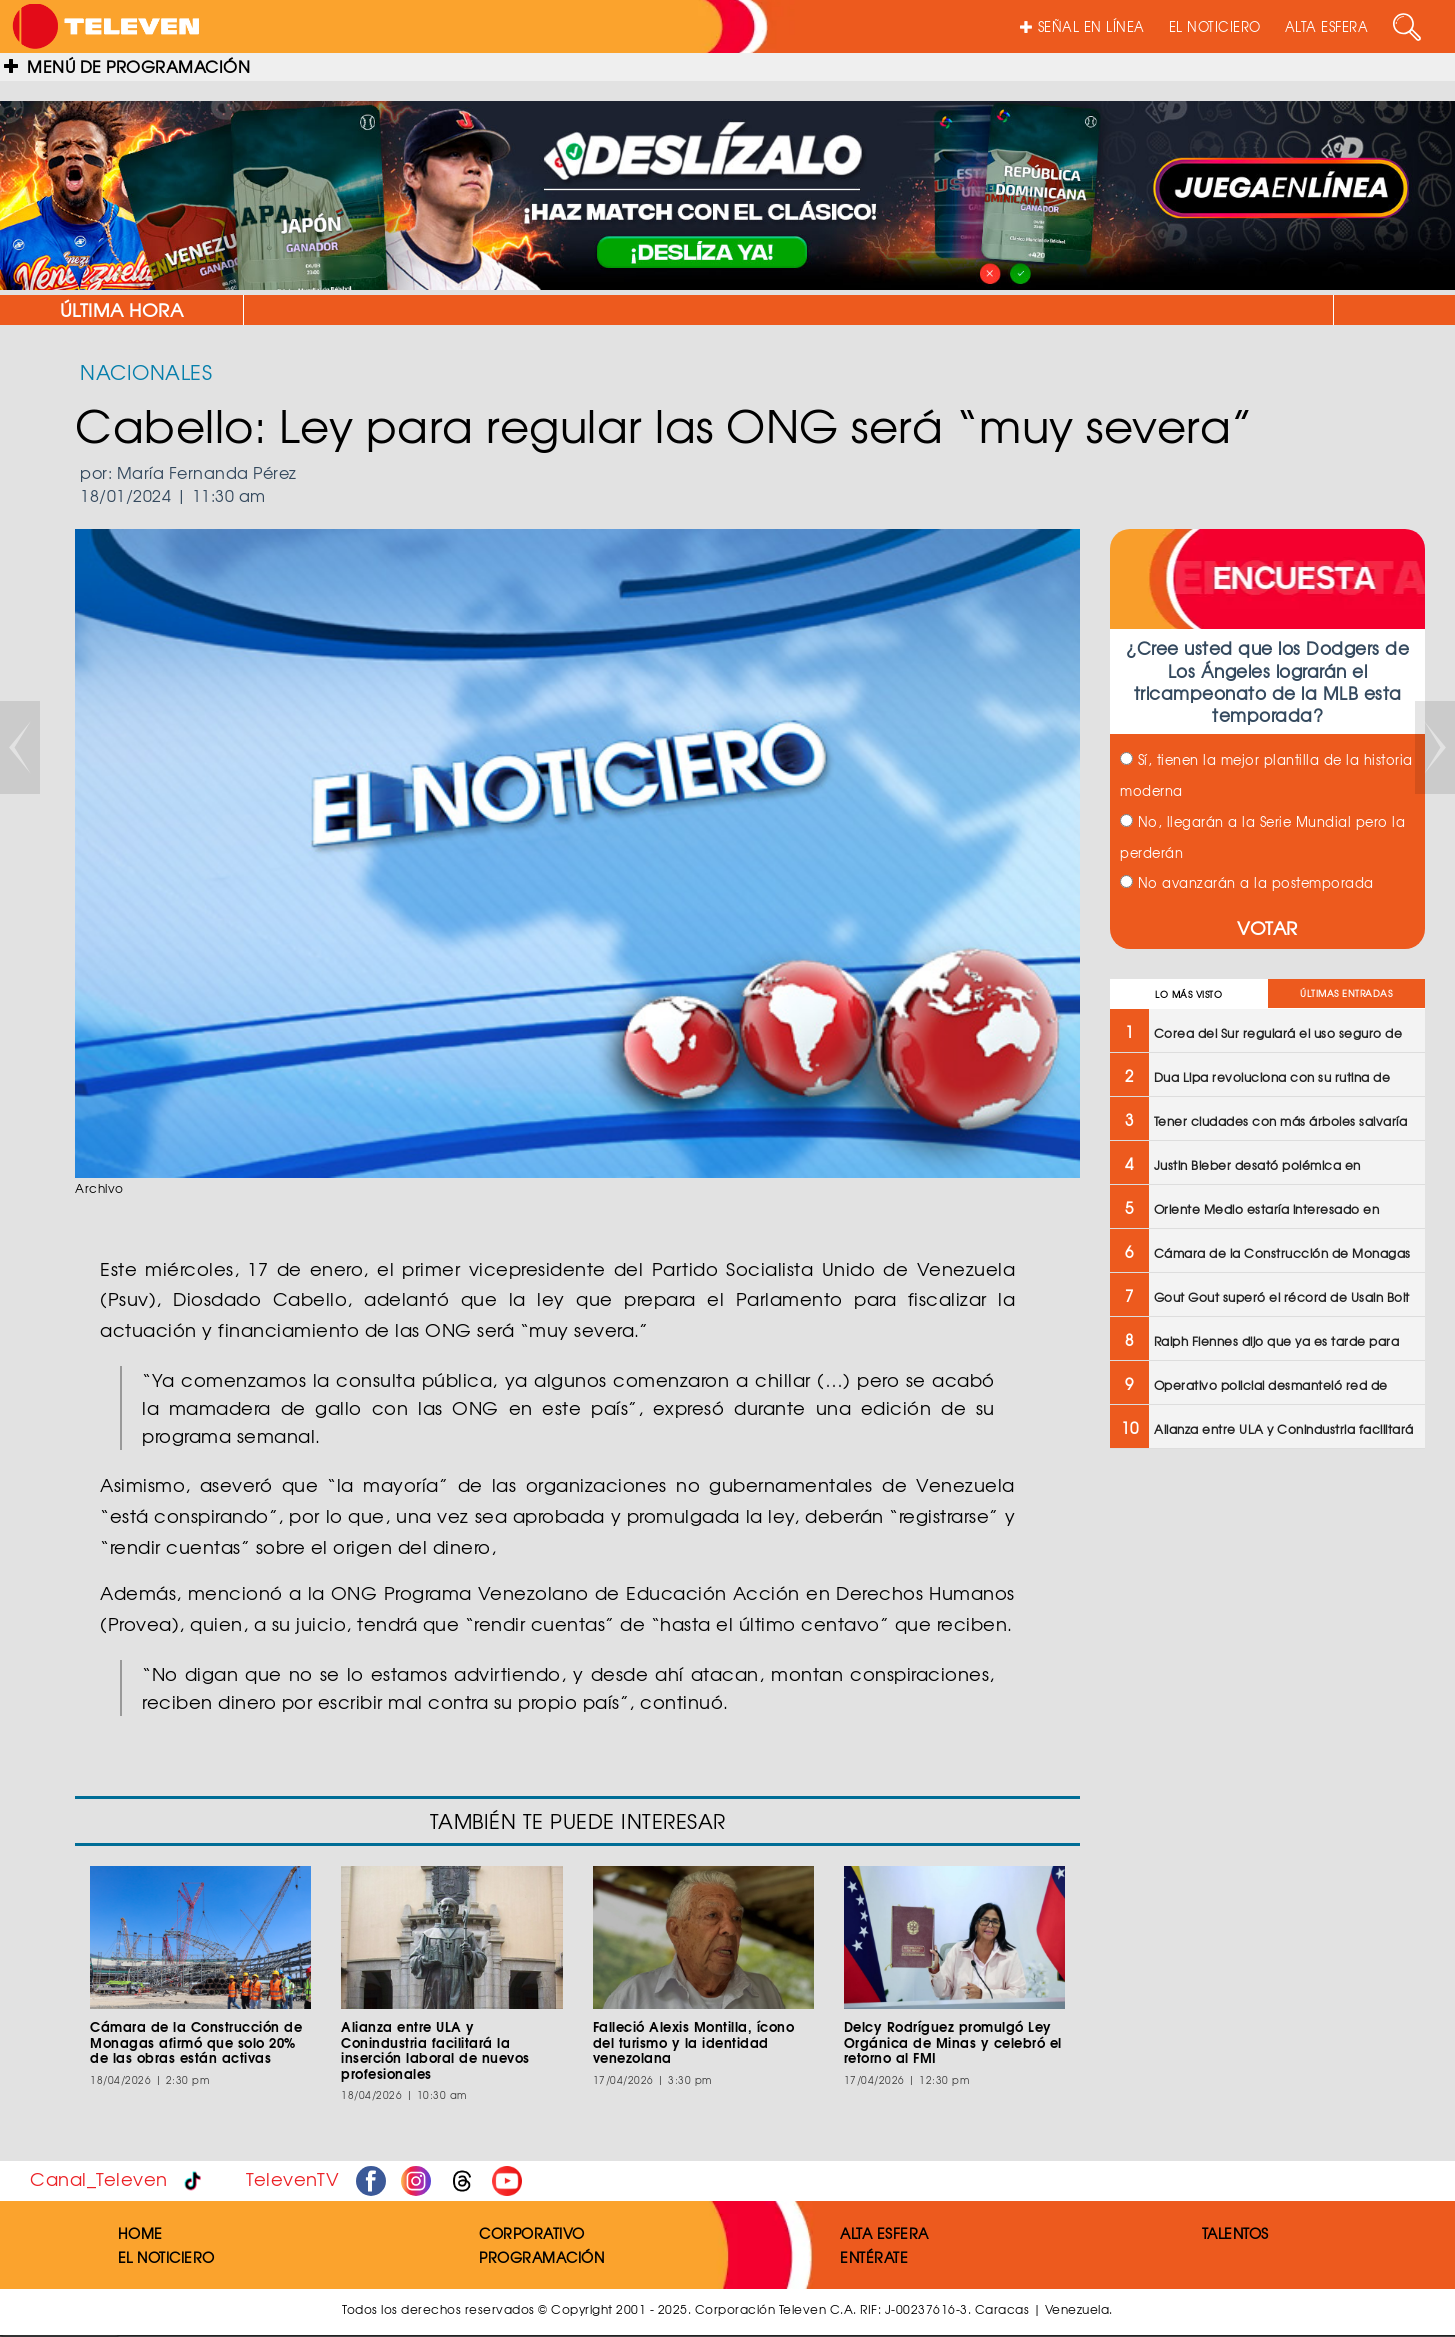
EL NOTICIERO (1215, 26)
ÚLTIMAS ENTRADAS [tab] (1346, 993)
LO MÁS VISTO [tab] (1188, 994)
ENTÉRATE (874, 2257)
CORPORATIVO (532, 2233)
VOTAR (1267, 927)
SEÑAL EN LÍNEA (1082, 26)
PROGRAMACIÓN (541, 2257)
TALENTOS (1235, 2233)
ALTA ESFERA (1327, 26)
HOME (140, 2233)
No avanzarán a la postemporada (1247, 882)
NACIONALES (146, 371)
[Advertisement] (1265, 1609)
